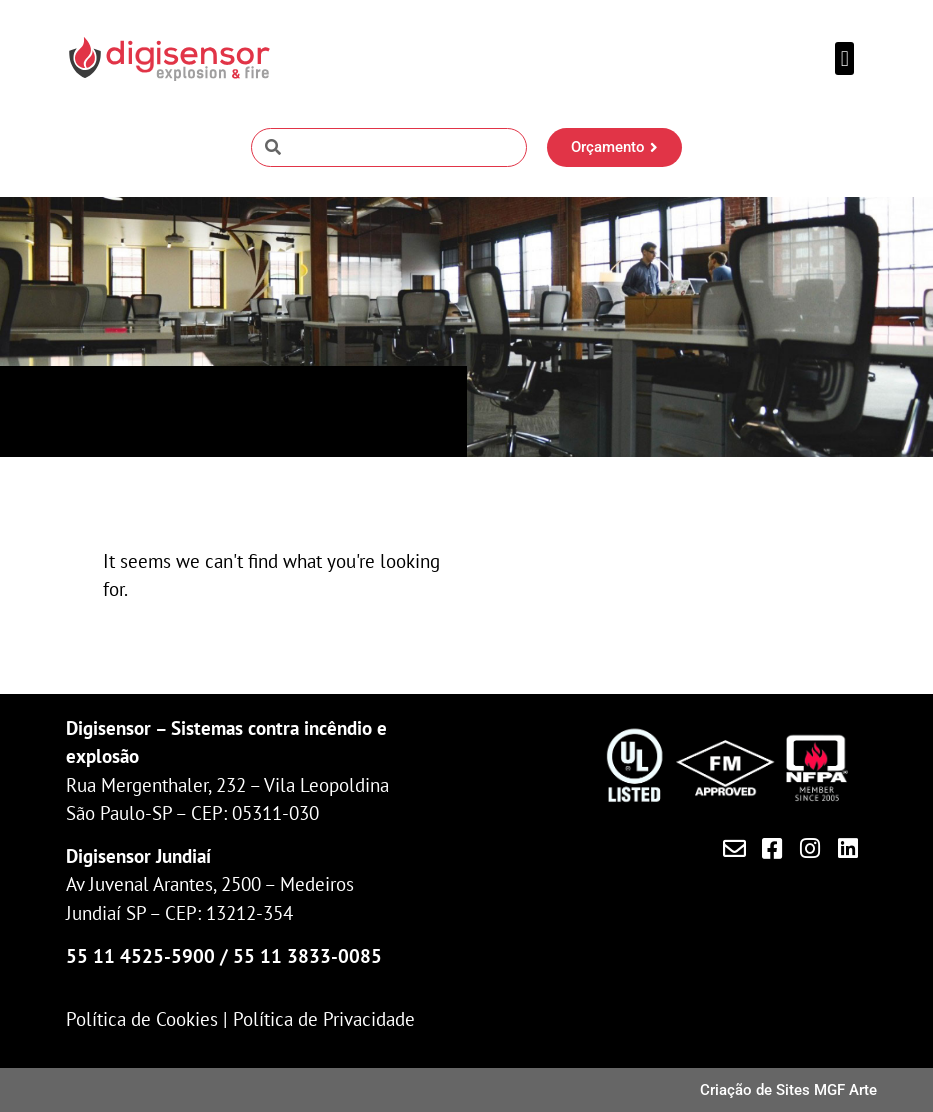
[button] (844, 58)
